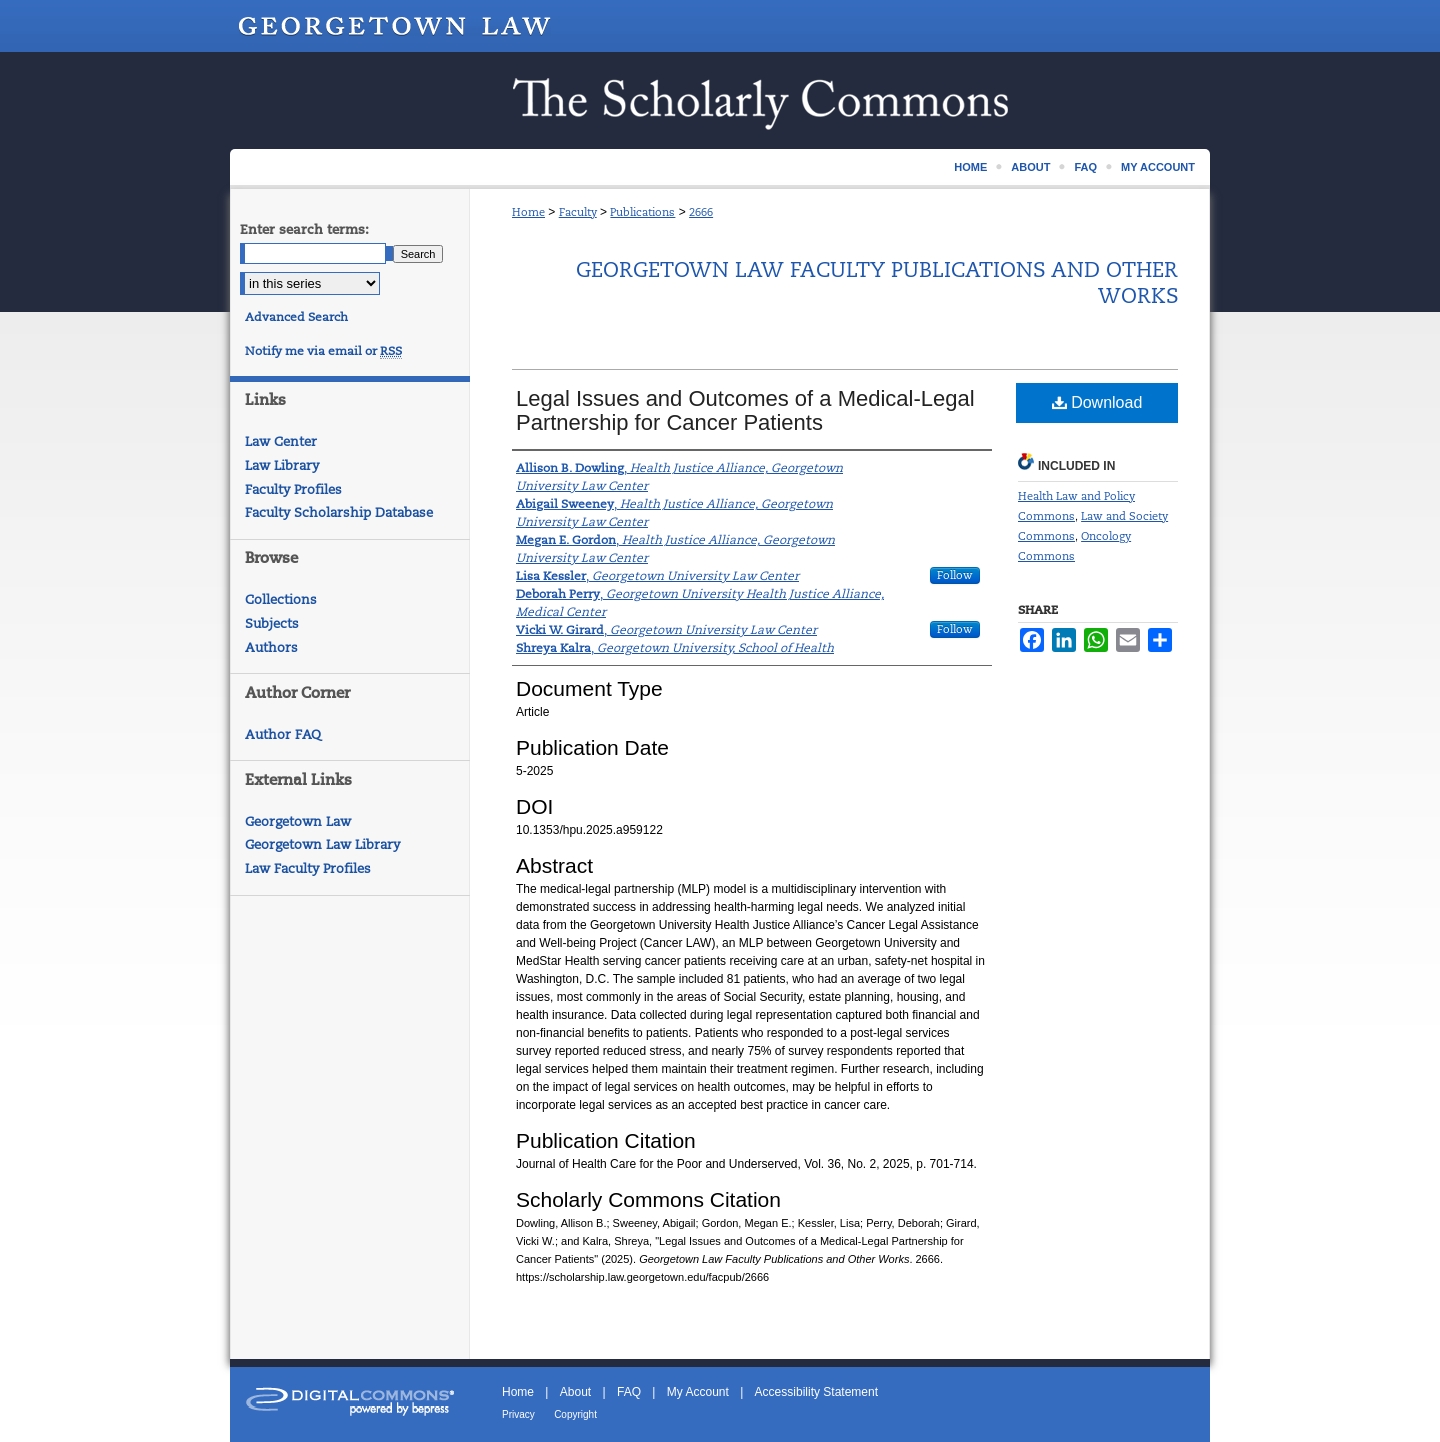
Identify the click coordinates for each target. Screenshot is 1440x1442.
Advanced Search (296, 317)
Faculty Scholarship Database (339, 512)
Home (528, 212)
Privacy (518, 1414)
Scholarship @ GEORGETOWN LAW (720, 100)
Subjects (272, 623)
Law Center (281, 441)
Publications (642, 212)
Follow (955, 575)
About (575, 1392)
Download (1097, 402)
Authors (271, 647)
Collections (281, 599)
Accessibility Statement (816, 1392)
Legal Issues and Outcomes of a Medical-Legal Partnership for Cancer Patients (745, 410)
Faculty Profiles (293, 489)
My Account (698, 1392)
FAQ (629, 1392)
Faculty (578, 212)
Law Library (282, 465)
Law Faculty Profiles (308, 868)
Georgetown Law (298, 821)
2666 (701, 212)
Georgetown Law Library (322, 844)
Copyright (575, 1414)
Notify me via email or (323, 351)
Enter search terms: (304, 229)
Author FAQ (283, 734)
